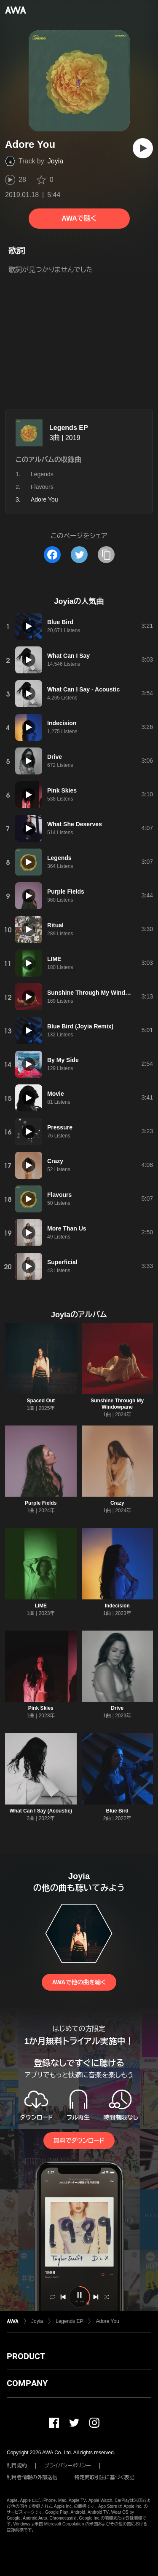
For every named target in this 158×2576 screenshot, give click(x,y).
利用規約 (17, 2466)
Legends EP (68, 427)
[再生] (143, 148)
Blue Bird (117, 1811)
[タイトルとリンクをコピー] (106, 554)
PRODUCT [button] (26, 2356)
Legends (42, 474)
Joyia (55, 161)
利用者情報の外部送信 (32, 2477)
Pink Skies (41, 1708)
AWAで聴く (79, 218)
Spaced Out (41, 1401)
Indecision (117, 1606)
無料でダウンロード (79, 2140)
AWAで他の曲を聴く (79, 1982)
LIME (41, 1606)
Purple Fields (40, 1503)
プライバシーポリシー (67, 2466)
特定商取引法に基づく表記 (104, 2477)
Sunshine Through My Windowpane (117, 1404)
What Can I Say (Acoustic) (40, 1811)
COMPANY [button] (27, 2383)
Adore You (107, 2321)
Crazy (117, 1503)
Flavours (42, 486)
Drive (117, 1708)
